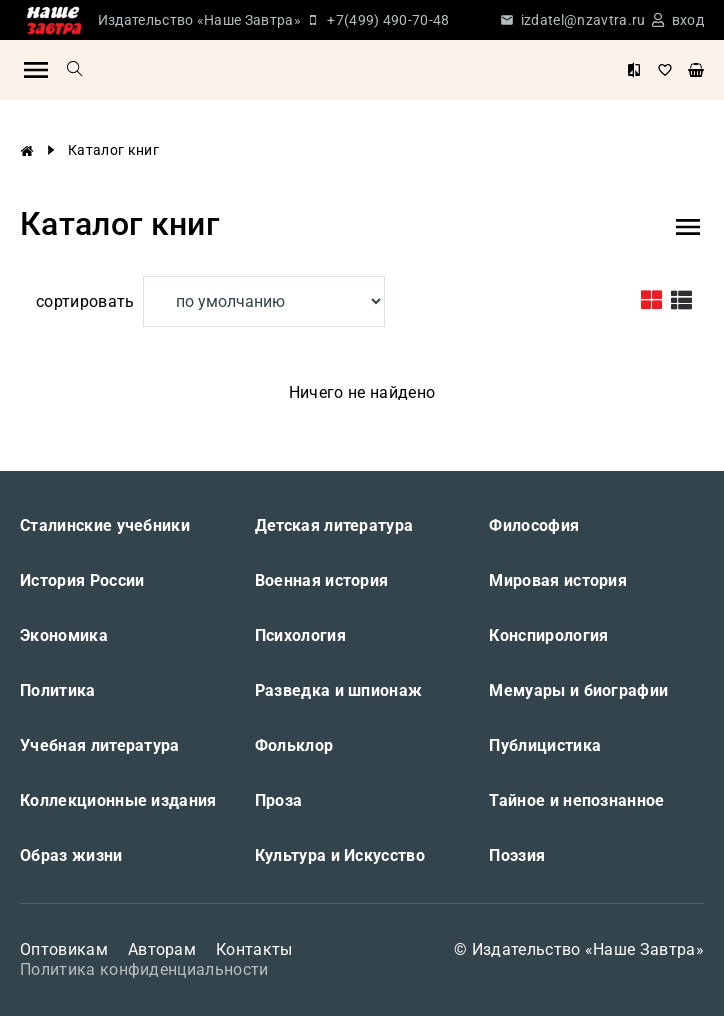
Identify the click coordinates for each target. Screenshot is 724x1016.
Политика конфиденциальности (144, 969)
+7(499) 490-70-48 (388, 20)
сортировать (85, 301)
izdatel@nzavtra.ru (583, 20)
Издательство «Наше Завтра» (199, 20)
